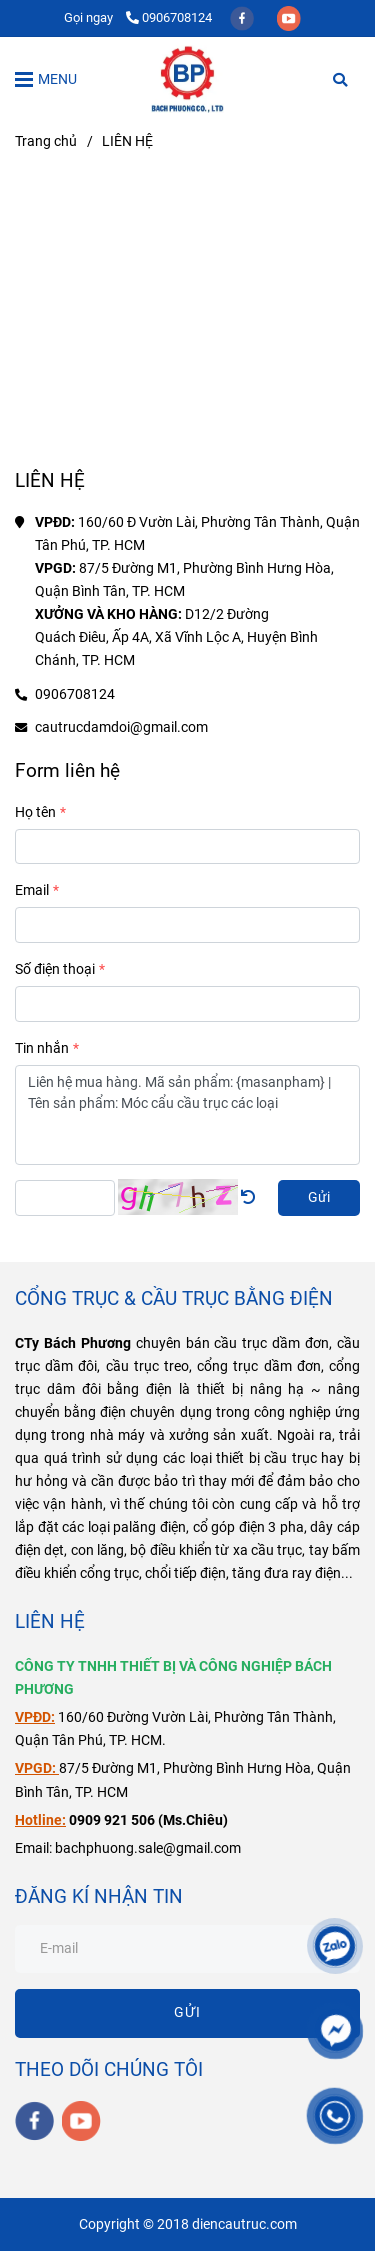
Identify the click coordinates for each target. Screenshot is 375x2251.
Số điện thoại (55, 969)
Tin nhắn (42, 1048)
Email (32, 890)
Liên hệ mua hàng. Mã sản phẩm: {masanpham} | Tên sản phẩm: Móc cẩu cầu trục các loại (187, 1115)
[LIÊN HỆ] (187, 79)
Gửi (319, 1197)
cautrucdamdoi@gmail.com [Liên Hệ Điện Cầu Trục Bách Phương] (121, 727)
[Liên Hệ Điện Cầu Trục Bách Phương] (187, 317)
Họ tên (35, 812)
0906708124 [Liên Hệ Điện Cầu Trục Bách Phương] (169, 17)
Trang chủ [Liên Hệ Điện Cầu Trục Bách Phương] (46, 141)
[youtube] (289, 17)
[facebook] (243, 17)
